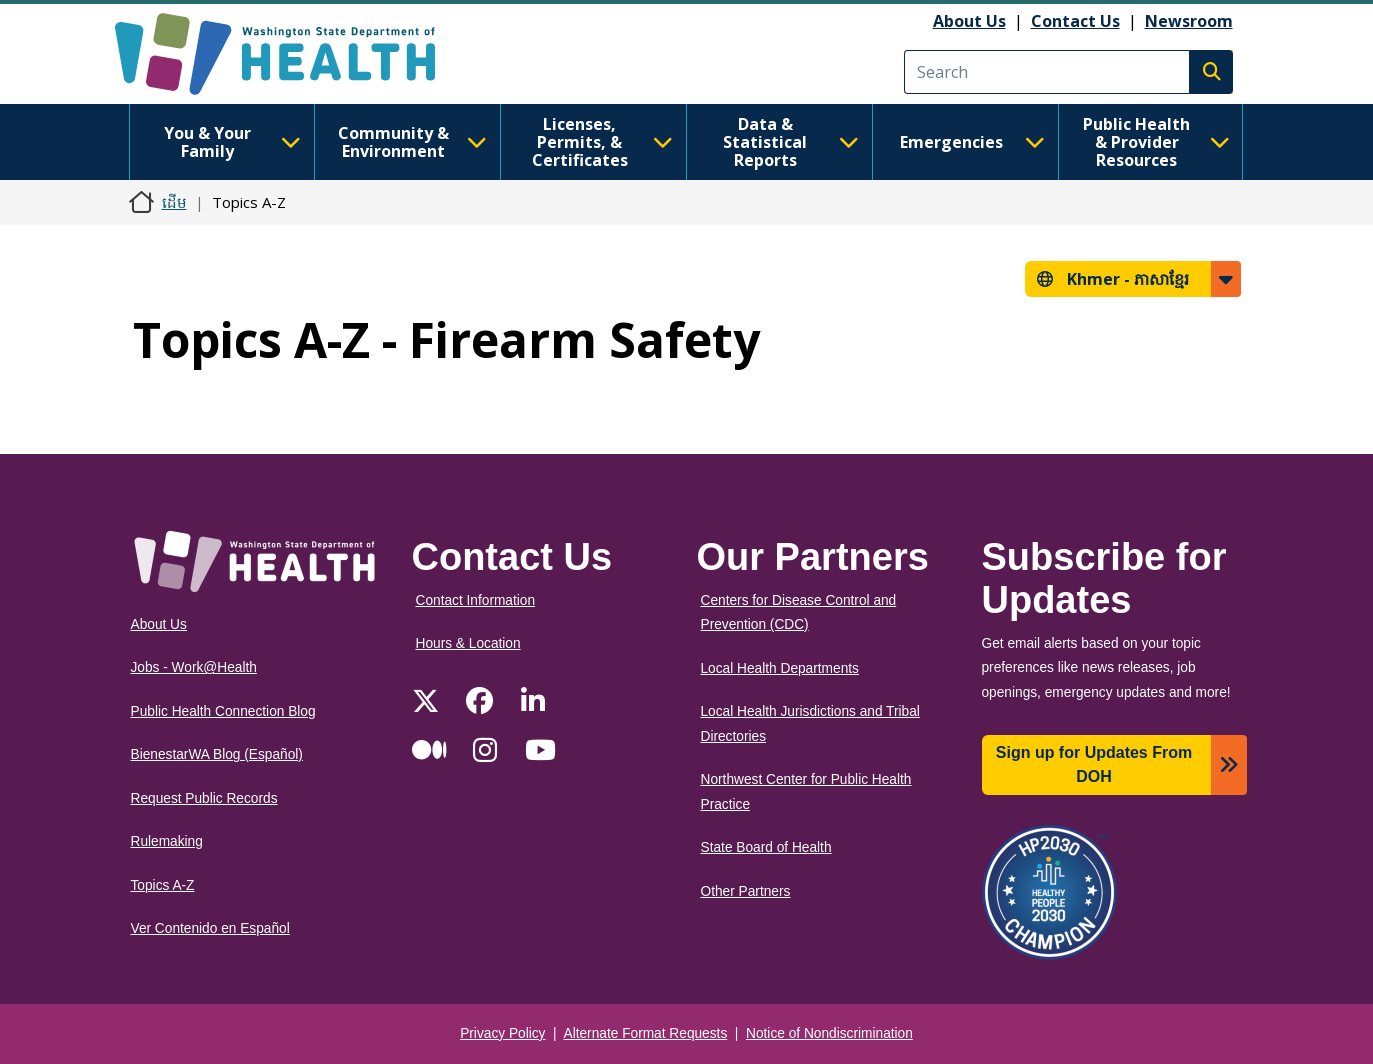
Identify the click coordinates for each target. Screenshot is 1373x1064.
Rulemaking (167, 841)
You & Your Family (232, 142)
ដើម (174, 202)
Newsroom (1189, 21)
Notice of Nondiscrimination (829, 1033)
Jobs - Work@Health (194, 667)
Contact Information (476, 600)
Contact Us (1075, 21)
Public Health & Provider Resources (1156, 142)
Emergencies (972, 142)
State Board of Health (766, 847)
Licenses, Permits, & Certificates (602, 142)
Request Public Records (204, 798)
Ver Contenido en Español (210, 928)
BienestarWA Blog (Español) (217, 754)
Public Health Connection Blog (223, 711)
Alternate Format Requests (646, 1033)
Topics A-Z (163, 885)
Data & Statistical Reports (790, 142)
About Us (969, 21)
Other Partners (746, 891)
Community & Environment (412, 142)
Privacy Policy (502, 1033)
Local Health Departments (780, 668)
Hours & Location (468, 643)
